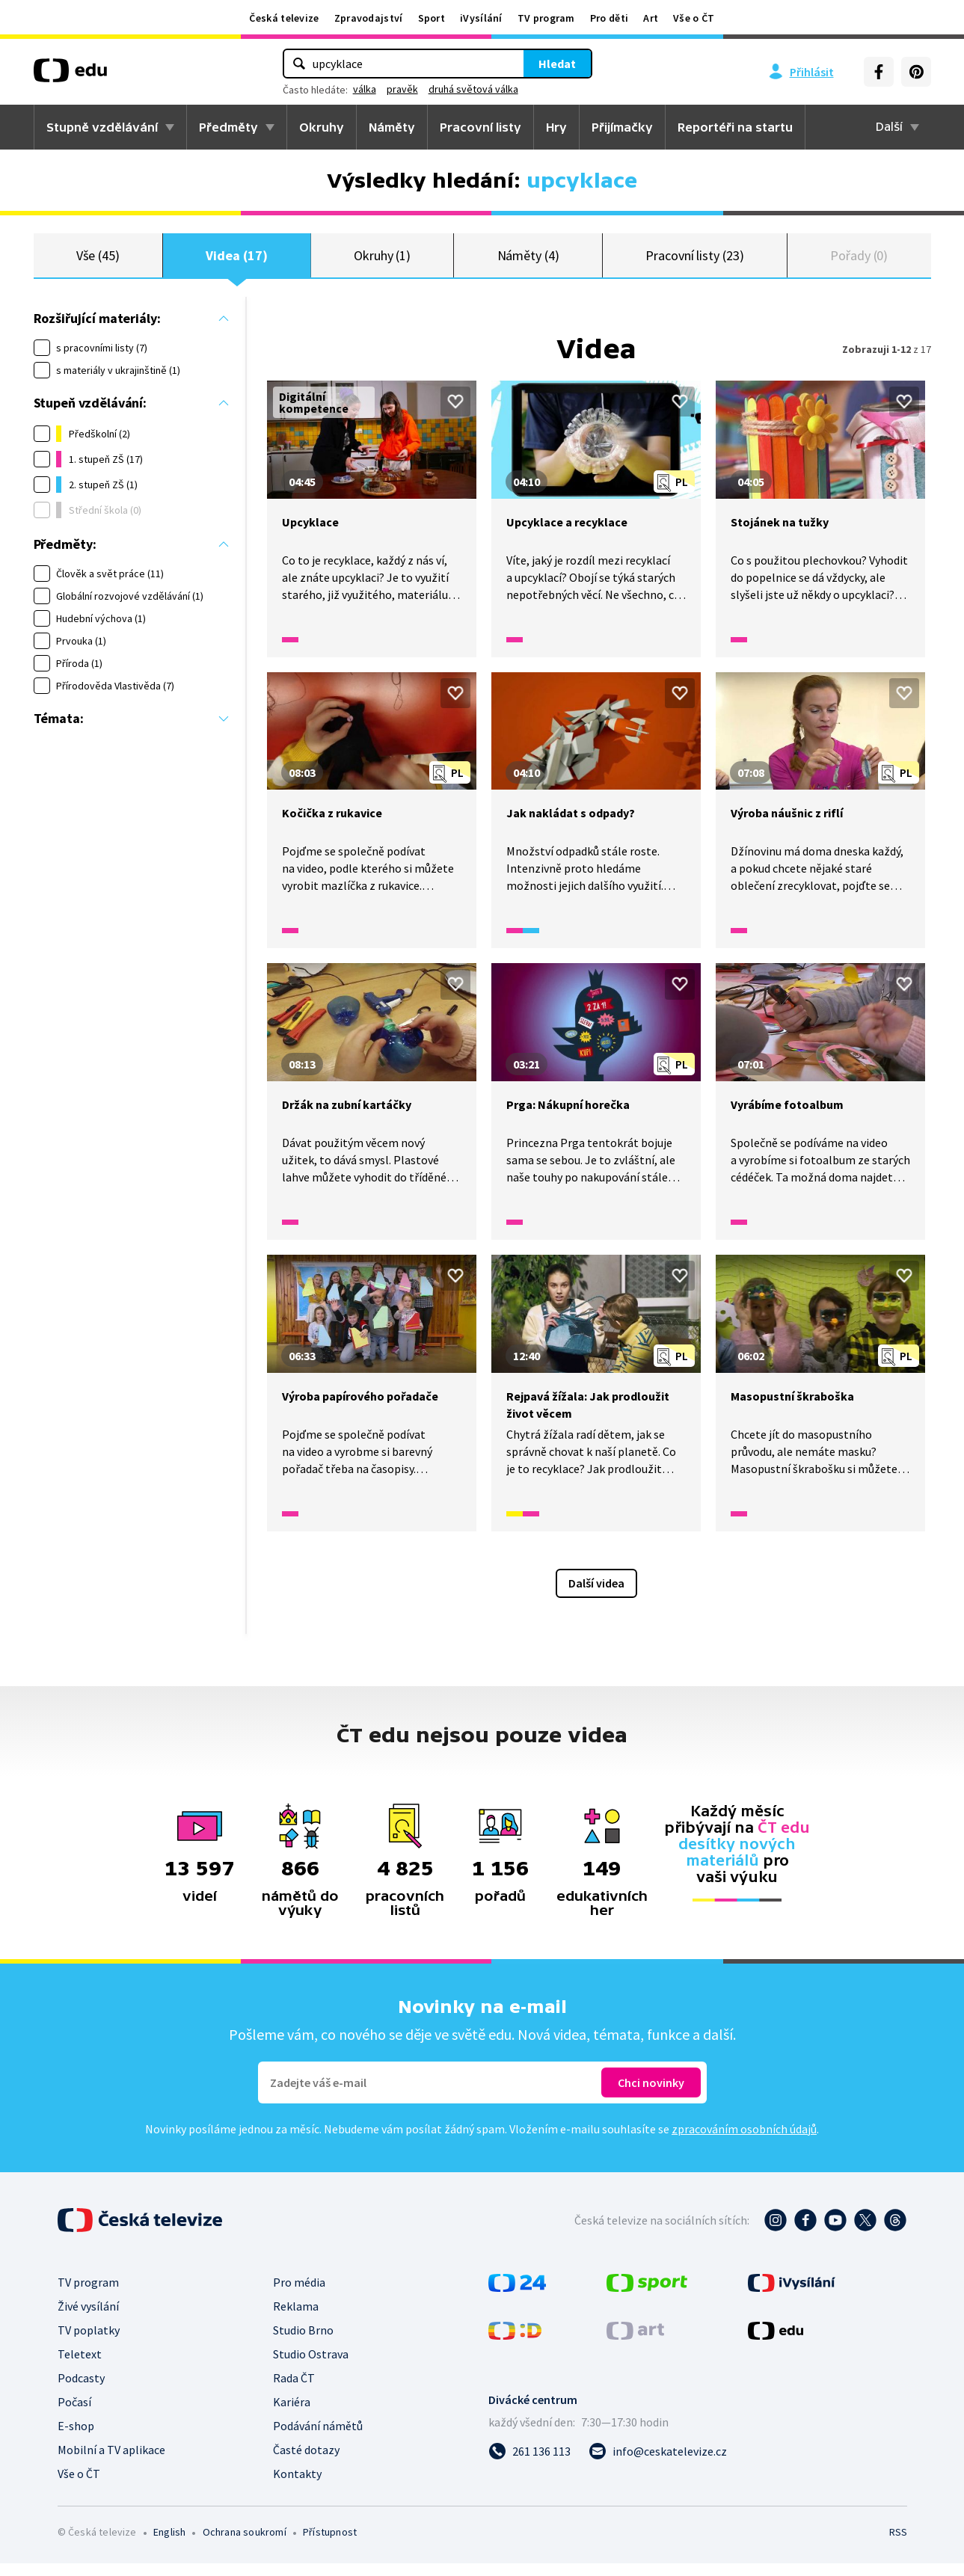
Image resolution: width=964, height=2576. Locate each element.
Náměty (392, 127)
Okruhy (321, 127)
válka (364, 89)
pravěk (402, 89)
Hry (556, 127)
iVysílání (481, 18)
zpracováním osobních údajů (744, 2141)
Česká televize (284, 18)
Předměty (228, 127)
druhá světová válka (473, 89)
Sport (432, 18)
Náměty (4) (528, 261)
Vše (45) (98, 261)
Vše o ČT (693, 18)
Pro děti (609, 18)
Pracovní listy (480, 127)
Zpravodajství (368, 18)
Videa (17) (236, 261)
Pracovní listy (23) (694, 261)
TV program (546, 18)
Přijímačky (622, 127)
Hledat (557, 63)
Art (650, 18)
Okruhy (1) (382, 261)
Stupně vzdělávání (102, 127)
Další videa (596, 1595)
